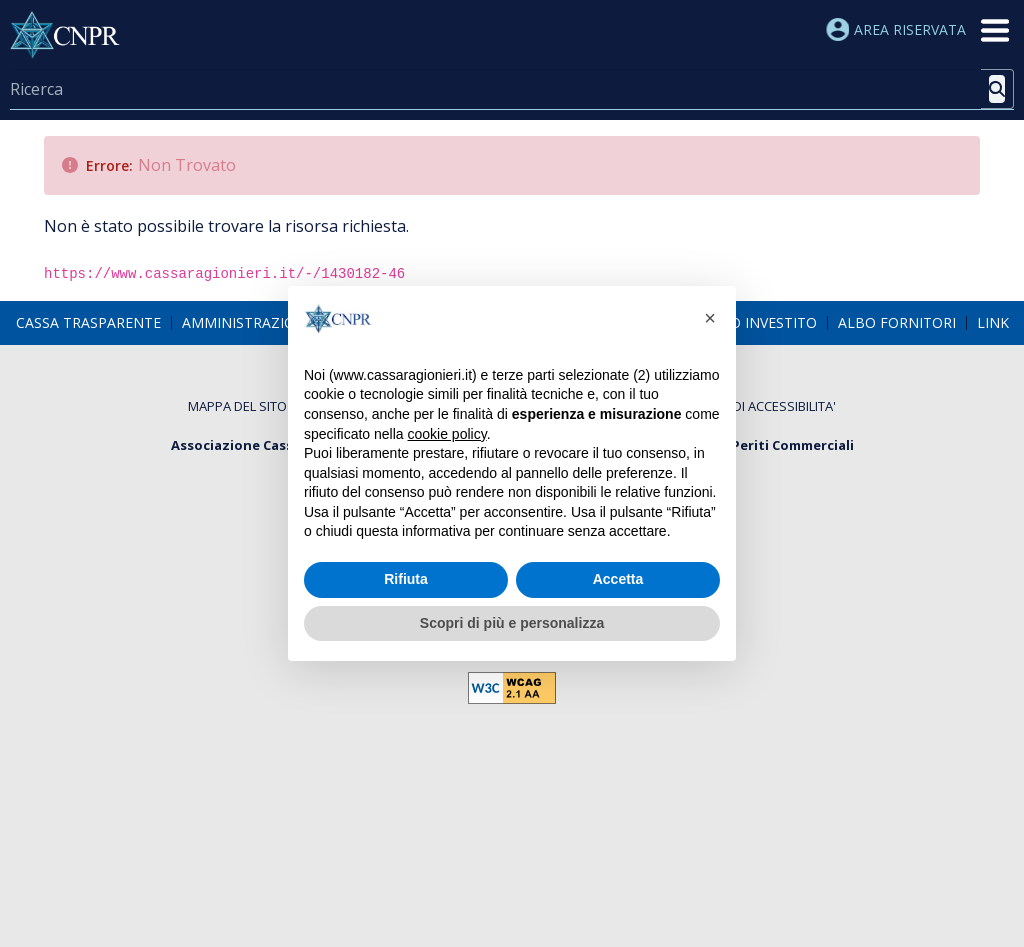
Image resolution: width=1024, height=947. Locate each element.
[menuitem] (88, 322)
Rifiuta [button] (406, 579)
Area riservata (896, 29)
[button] (710, 318)
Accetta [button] (618, 579)
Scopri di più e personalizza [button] (512, 623)
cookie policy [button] (447, 434)
